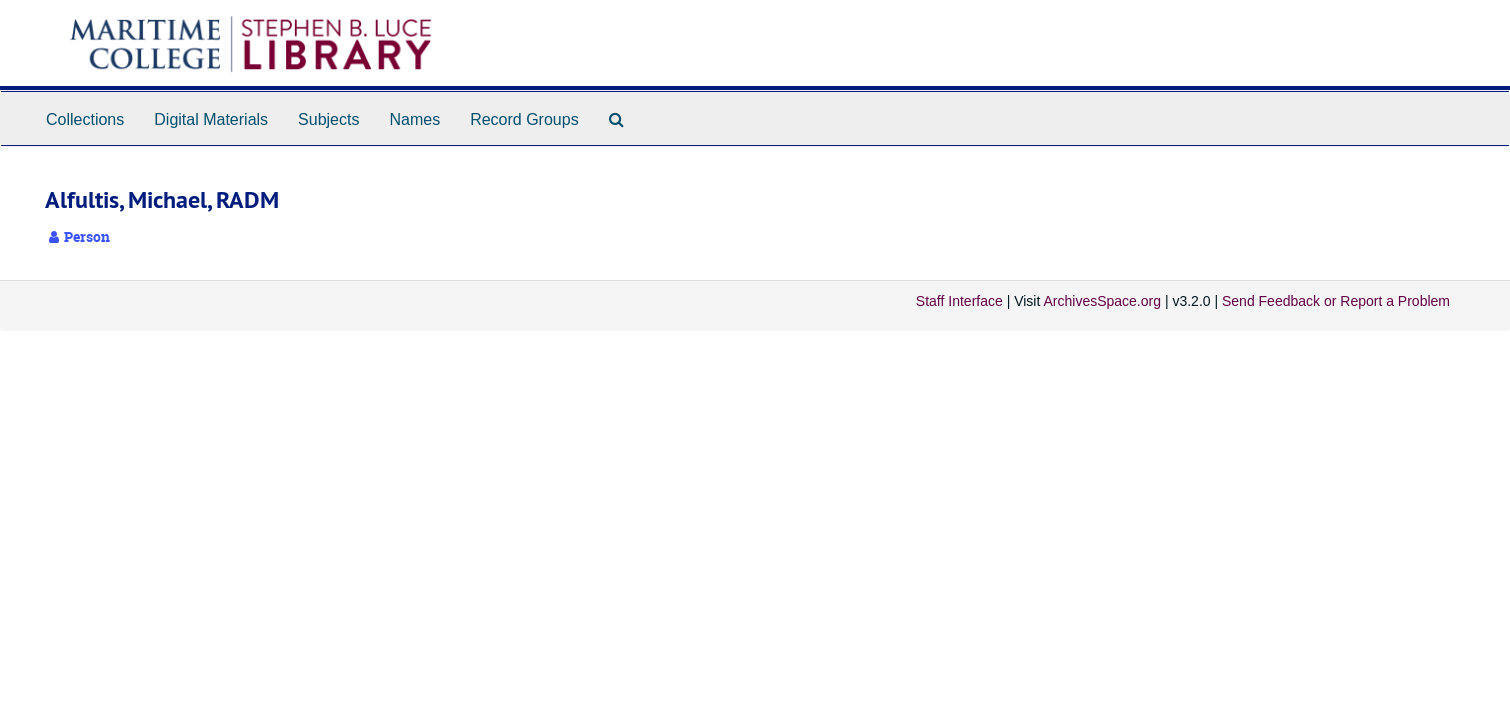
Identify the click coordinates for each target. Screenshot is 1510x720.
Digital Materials (211, 119)
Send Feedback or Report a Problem (1336, 301)
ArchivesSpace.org (1102, 301)
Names (414, 119)
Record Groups (524, 119)
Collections (85, 119)
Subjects (328, 119)
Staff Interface (959, 301)
